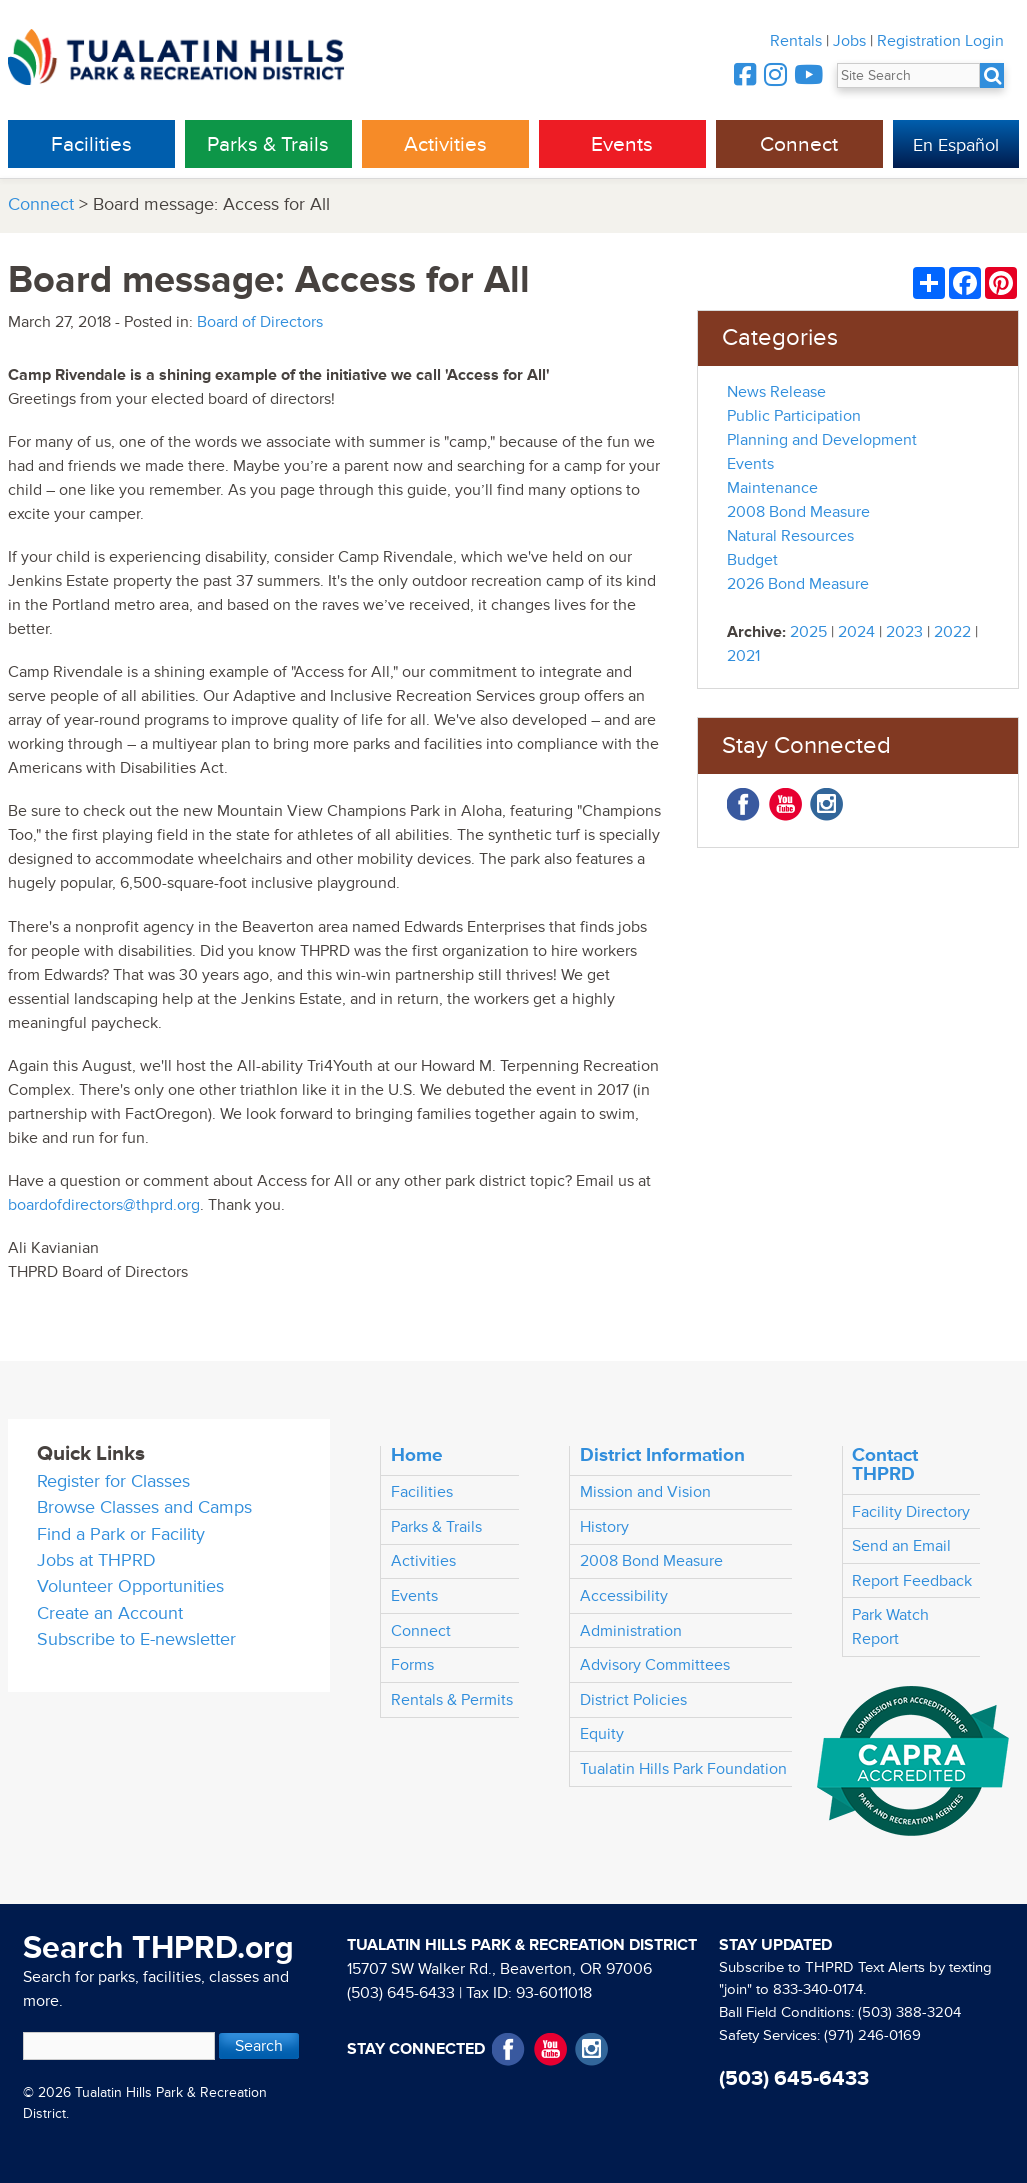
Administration (631, 1631)
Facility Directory (911, 1512)
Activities (445, 144)
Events (622, 144)
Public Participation (794, 416)
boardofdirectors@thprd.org (104, 1205)
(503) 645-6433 (401, 1993)
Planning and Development (822, 440)
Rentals (796, 41)
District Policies (633, 1700)
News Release (776, 392)
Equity (602, 1734)
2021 (743, 656)
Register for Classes (113, 1481)
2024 (856, 632)
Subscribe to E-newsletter (136, 1639)
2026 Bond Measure (798, 584)
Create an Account (110, 1613)
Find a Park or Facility (121, 1534)
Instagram (826, 804)
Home (417, 1455)
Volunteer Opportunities (130, 1586)
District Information (662, 1455)
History (604, 1527)
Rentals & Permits (452, 1700)
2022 (952, 632)
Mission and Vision (645, 1492)
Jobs (849, 41)
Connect (799, 144)
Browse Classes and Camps (144, 1507)
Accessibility (624, 1596)
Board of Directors (260, 322)
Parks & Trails (268, 144)
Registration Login (940, 41)
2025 (808, 632)
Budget (752, 560)
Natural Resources (790, 536)
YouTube (785, 804)
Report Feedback (912, 1581)
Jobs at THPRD (96, 1560)
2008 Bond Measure (798, 512)
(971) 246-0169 (872, 2035)
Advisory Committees (655, 1665)
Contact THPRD (885, 1464)
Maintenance (772, 488)
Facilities (91, 144)
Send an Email (901, 1546)
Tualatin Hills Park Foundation (683, 1769)
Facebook (743, 804)
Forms (412, 1665)
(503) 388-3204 (909, 2012)
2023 (904, 632)
